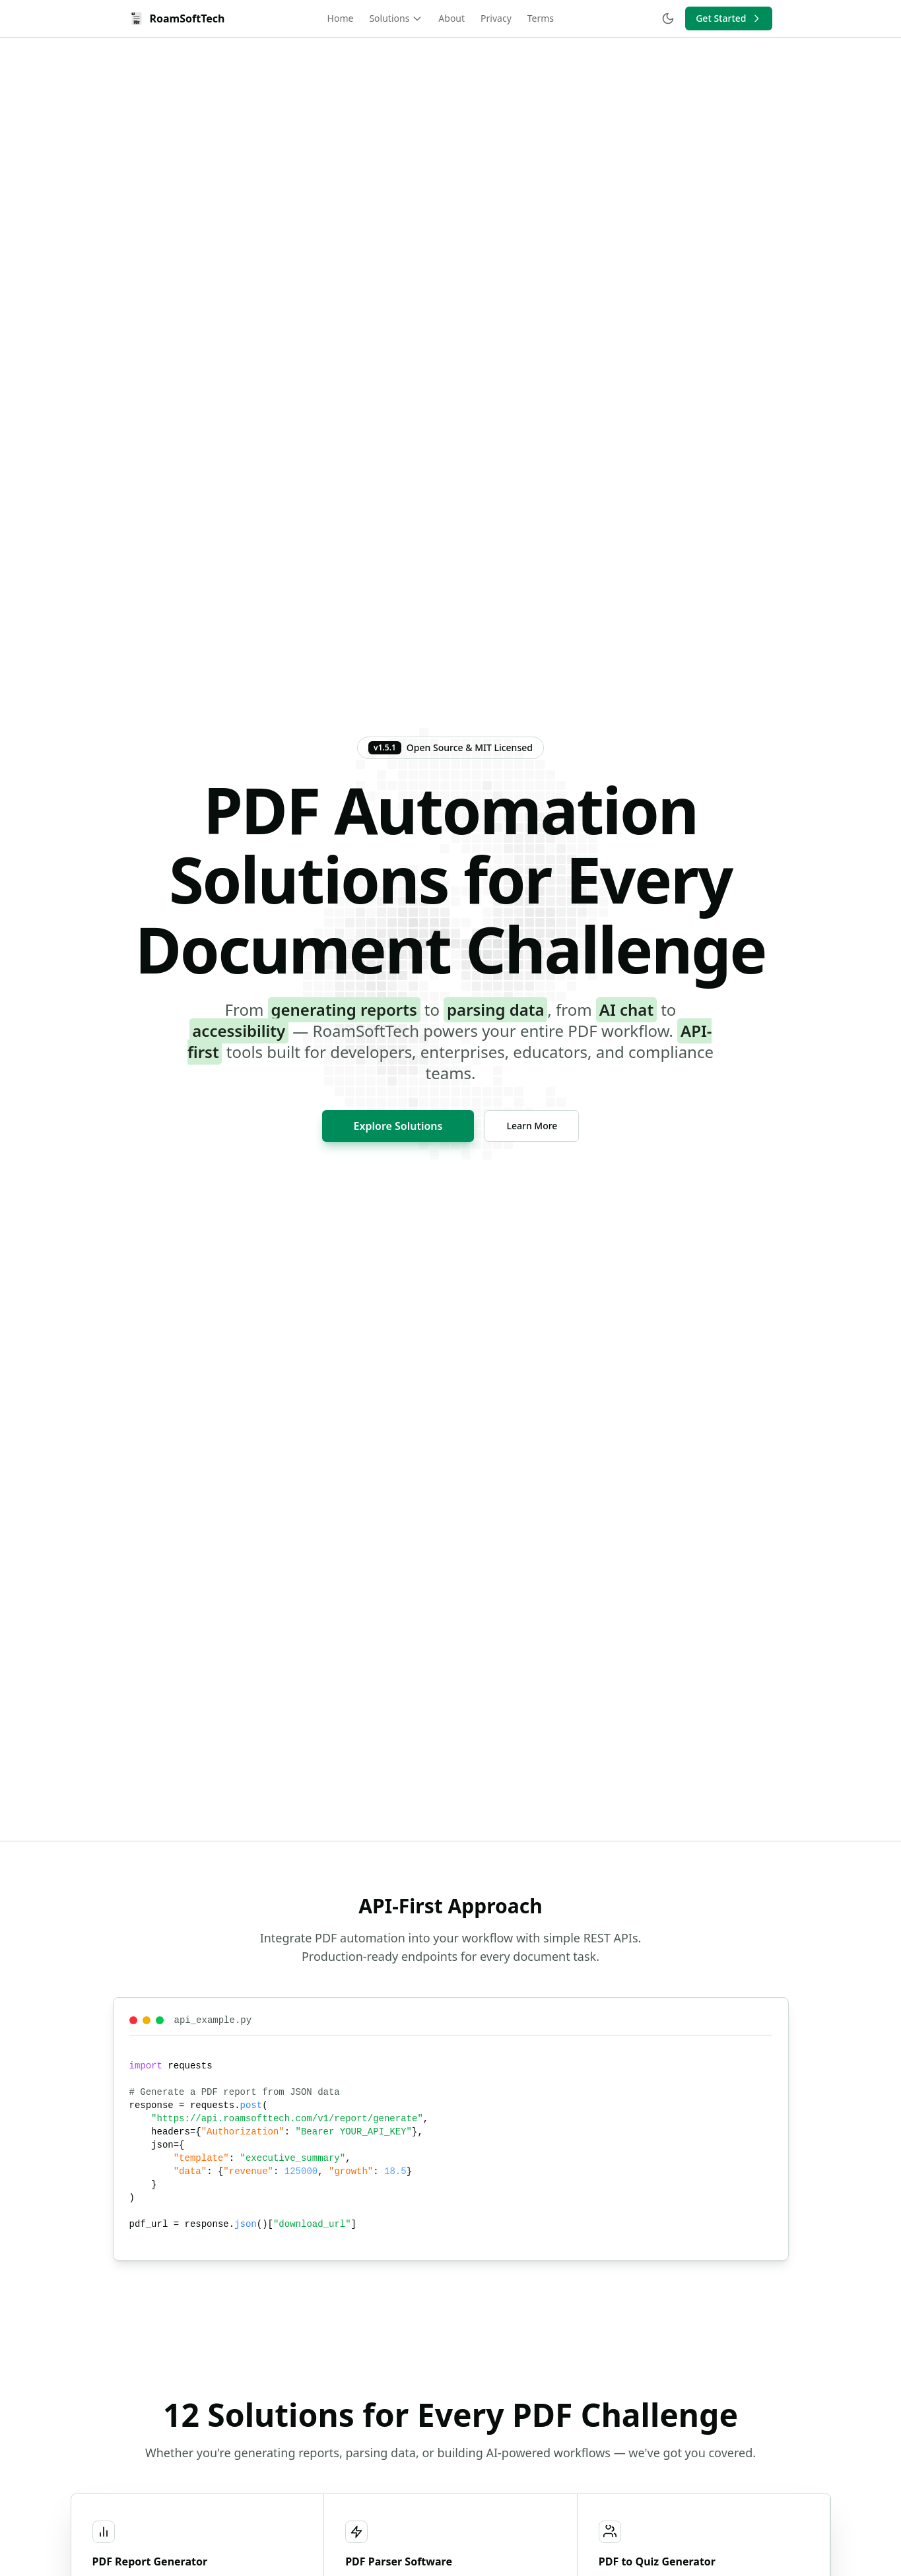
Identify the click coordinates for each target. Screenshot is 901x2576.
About (451, 18)
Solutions (395, 18)
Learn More (531, 1125)
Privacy (496, 18)
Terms (540, 18)
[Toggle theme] (668, 18)
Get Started (729, 18)
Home (340, 18)
